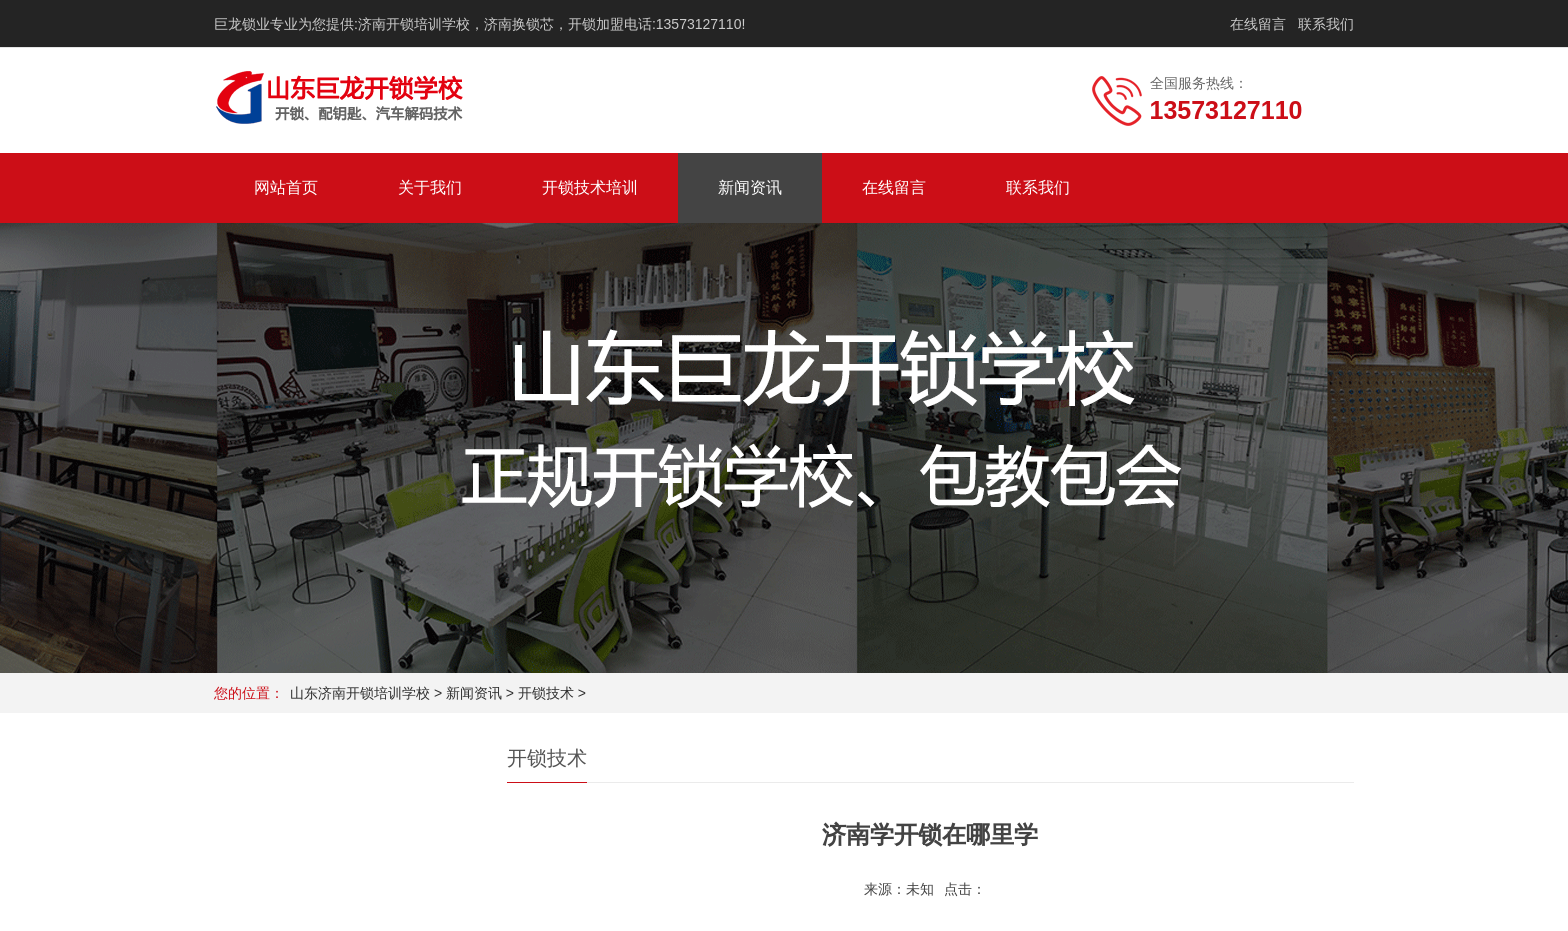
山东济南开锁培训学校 (360, 693)
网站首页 (286, 187)
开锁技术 (546, 693)
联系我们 (1326, 24)
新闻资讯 (750, 187)
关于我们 (430, 187)
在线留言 (1258, 24)
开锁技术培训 (590, 187)
